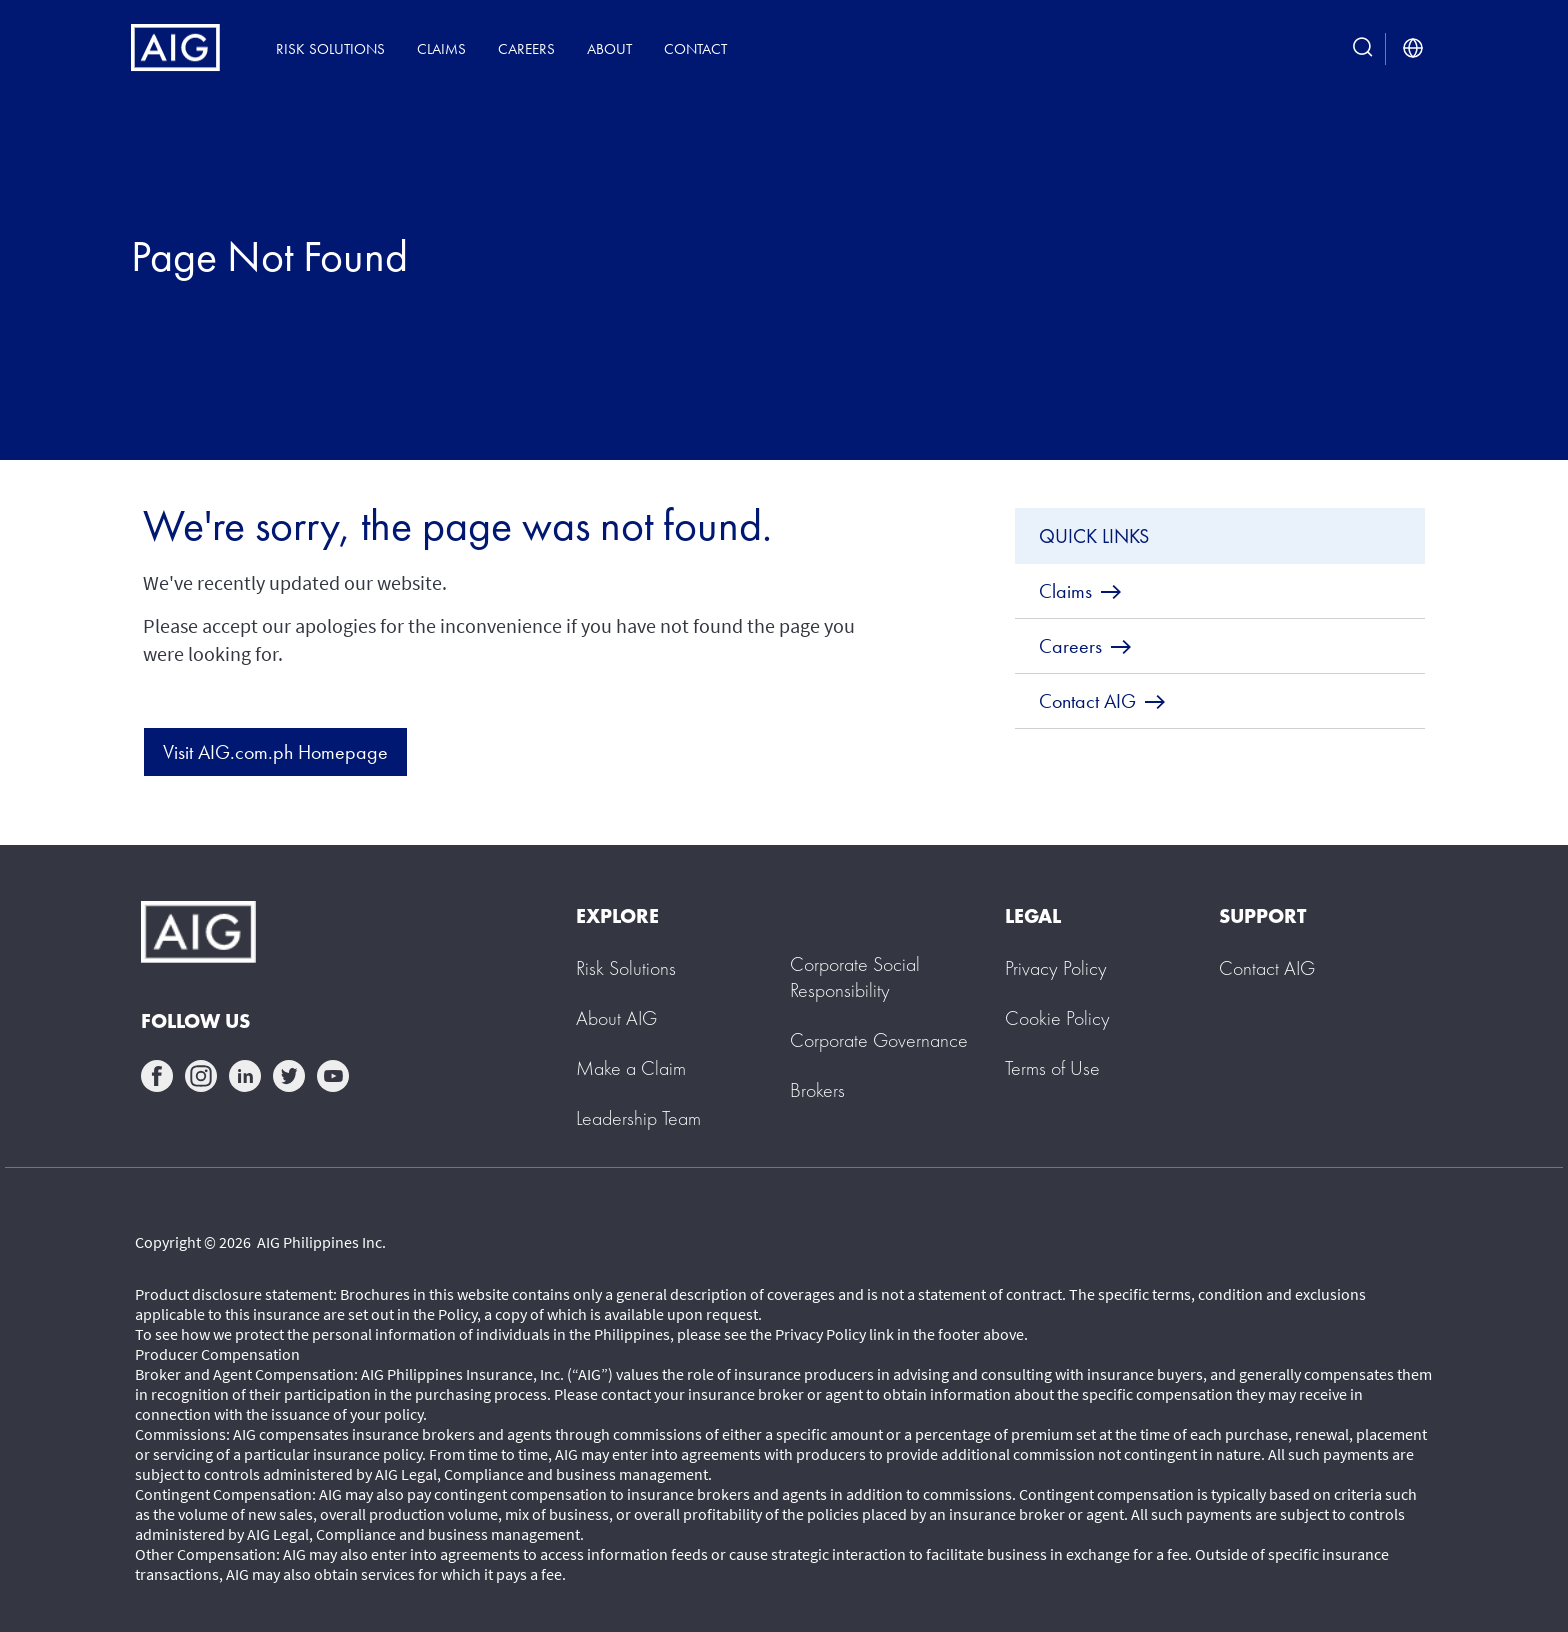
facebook (157, 1076)
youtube (333, 1076)
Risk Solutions (330, 48)
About (609, 48)
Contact (695, 48)
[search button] (1363, 48)
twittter (289, 1076)
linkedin (245, 1076)
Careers (526, 48)
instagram (201, 1076)
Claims (441, 48)
